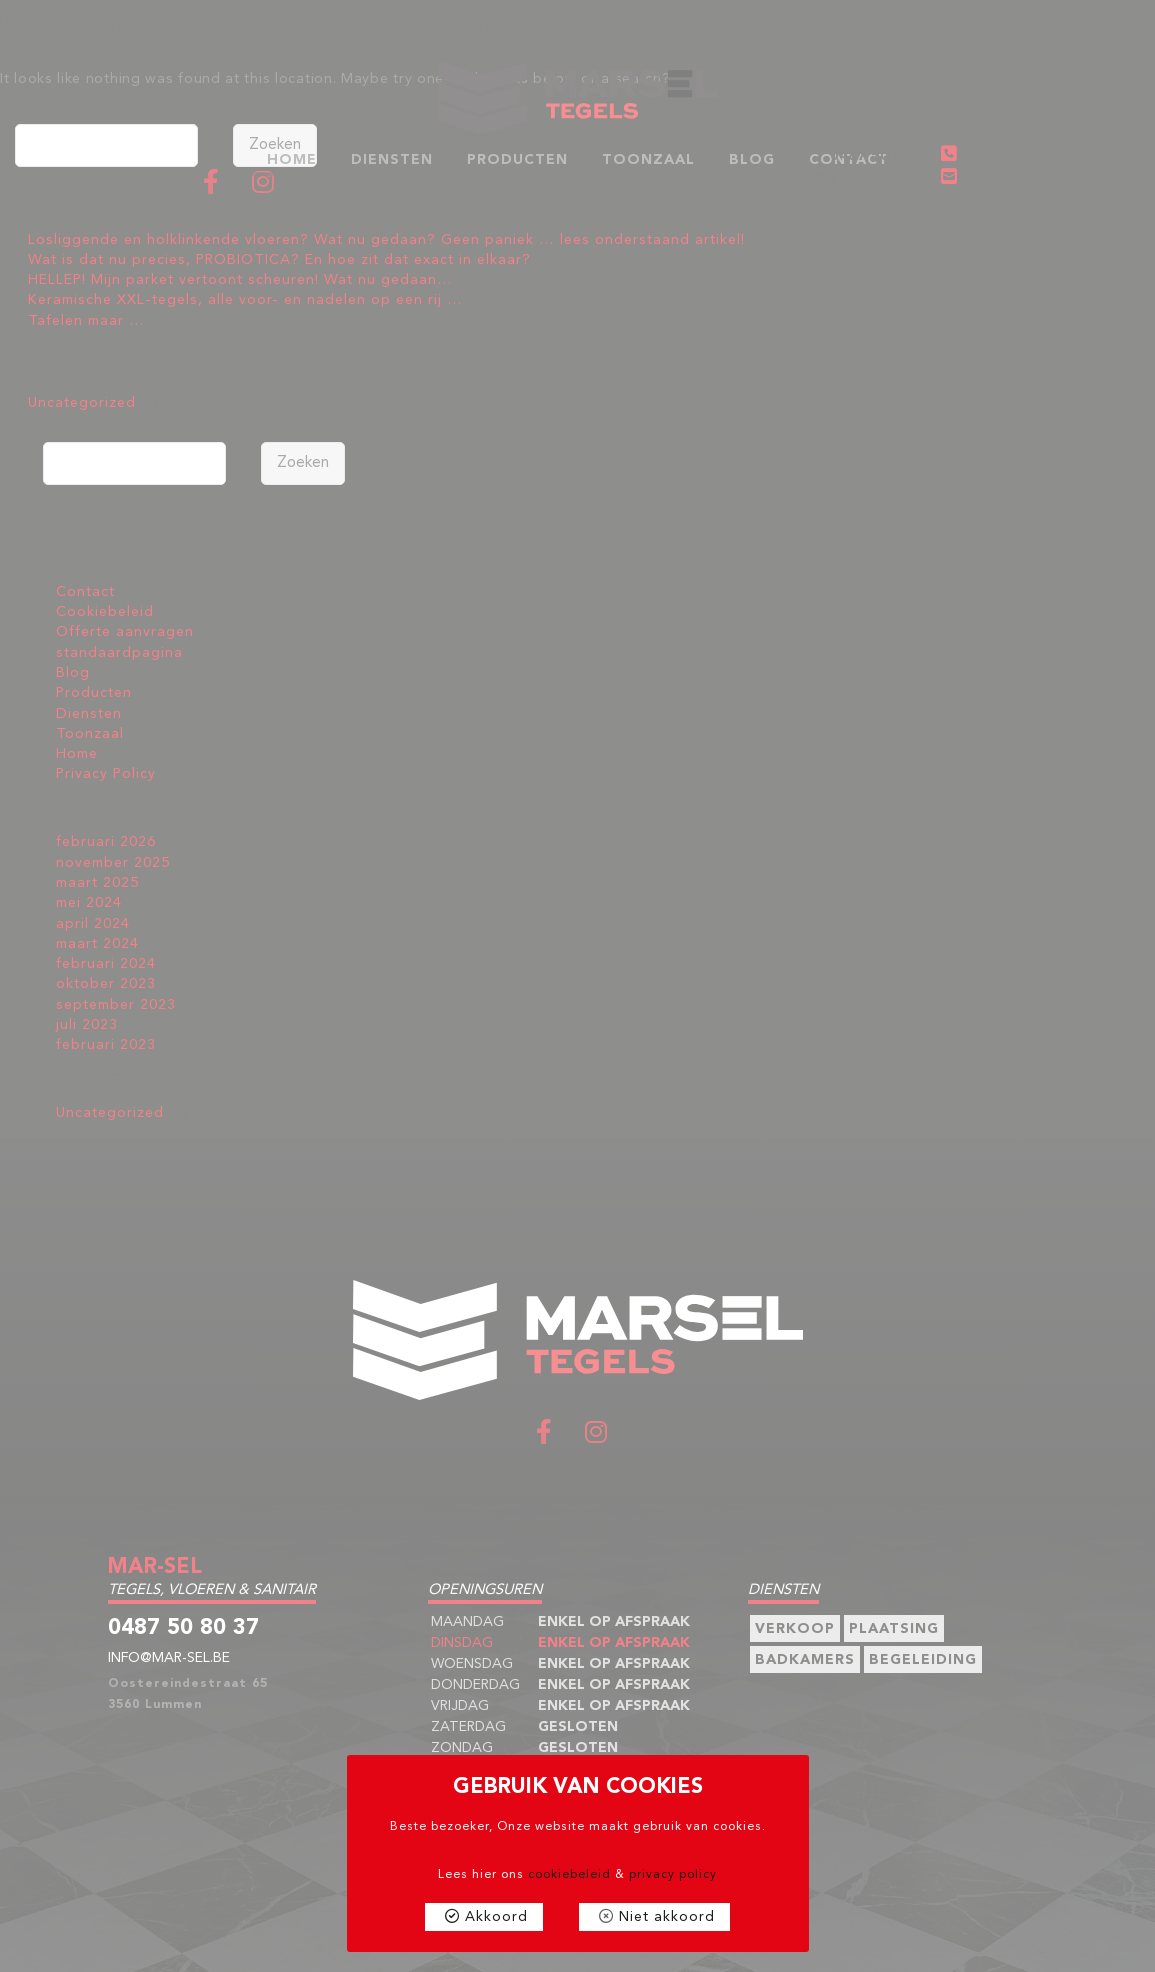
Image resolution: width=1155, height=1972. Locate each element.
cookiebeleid (569, 1875)
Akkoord (496, 1917)
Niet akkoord (667, 1917)
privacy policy (673, 1875)
